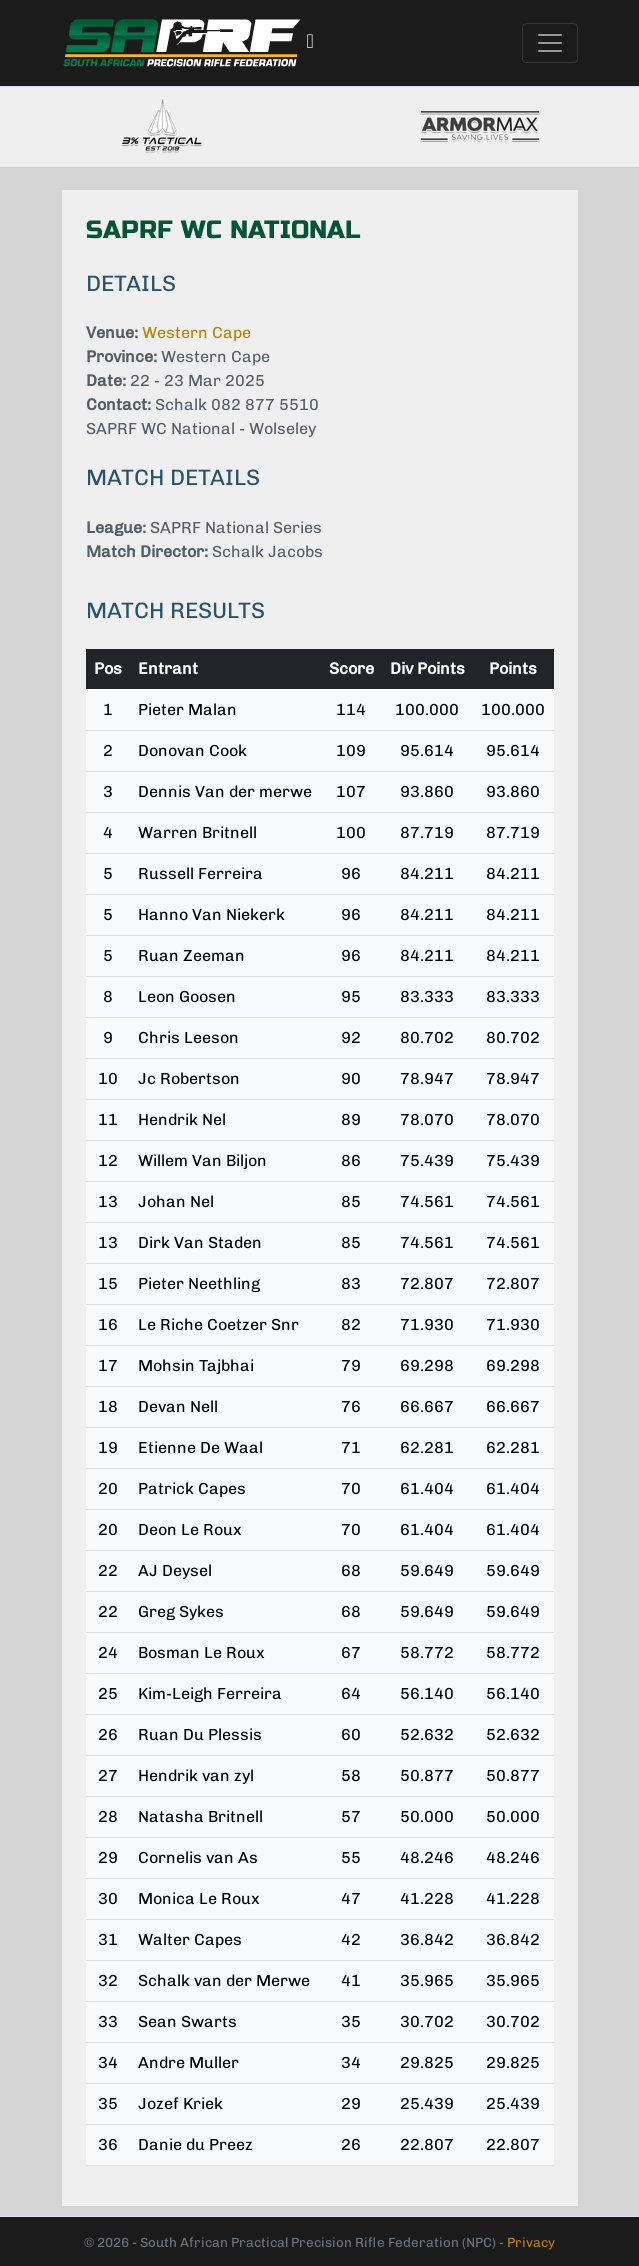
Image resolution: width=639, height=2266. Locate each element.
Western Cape (196, 332)
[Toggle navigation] (550, 43)
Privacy (531, 2242)
